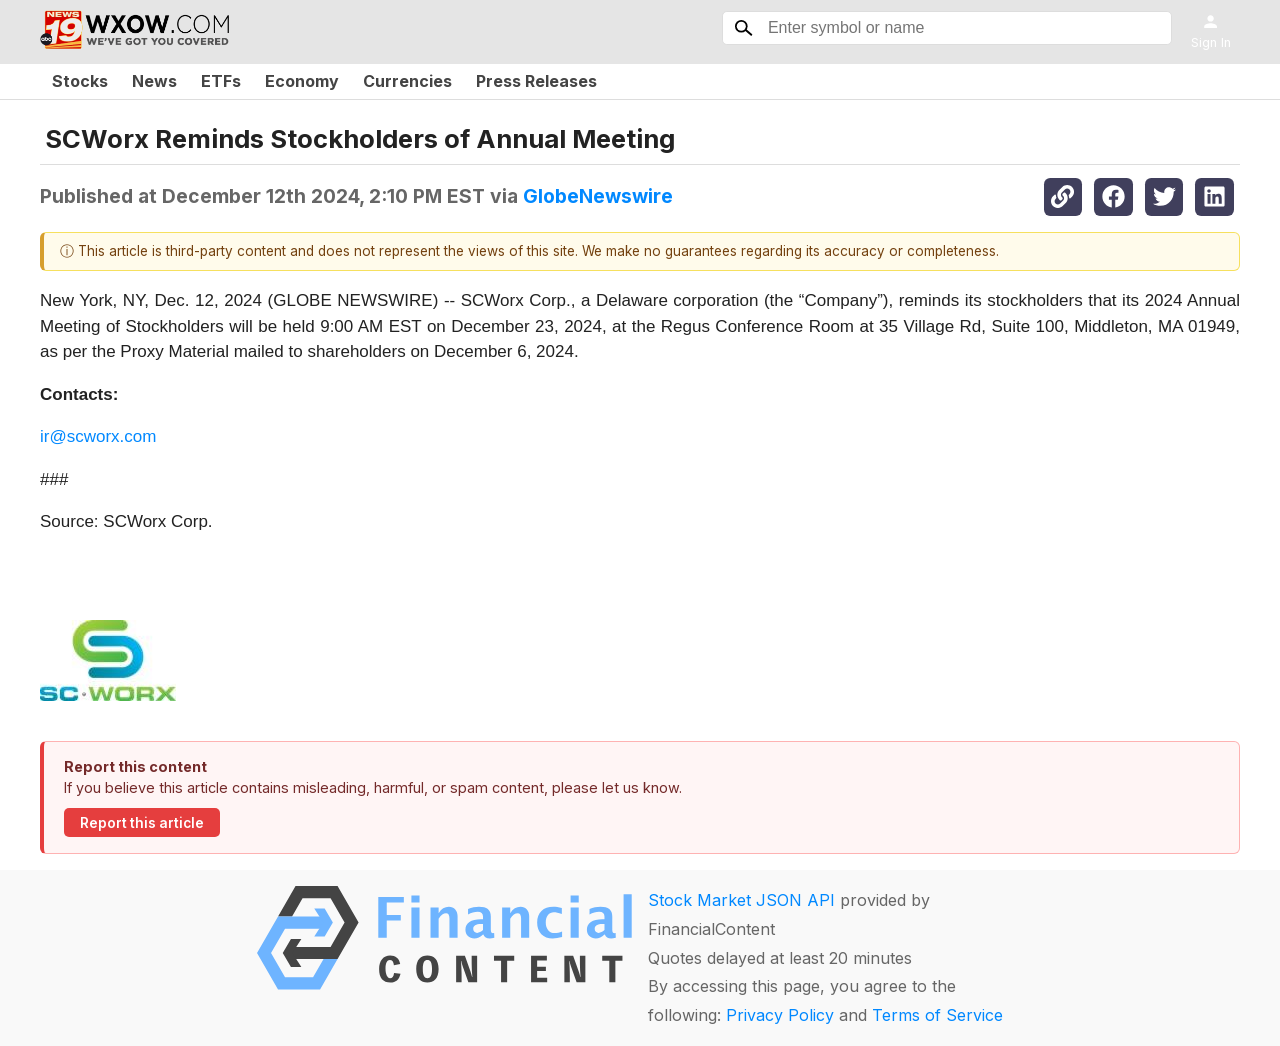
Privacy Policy (780, 1015)
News (154, 81)
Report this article (142, 823)
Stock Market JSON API (741, 900)
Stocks (80, 81)
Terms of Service (937, 1015)
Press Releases (536, 81)
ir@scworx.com (98, 436)
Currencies (407, 81)
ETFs (221, 81)
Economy (302, 81)
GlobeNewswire (598, 196)
